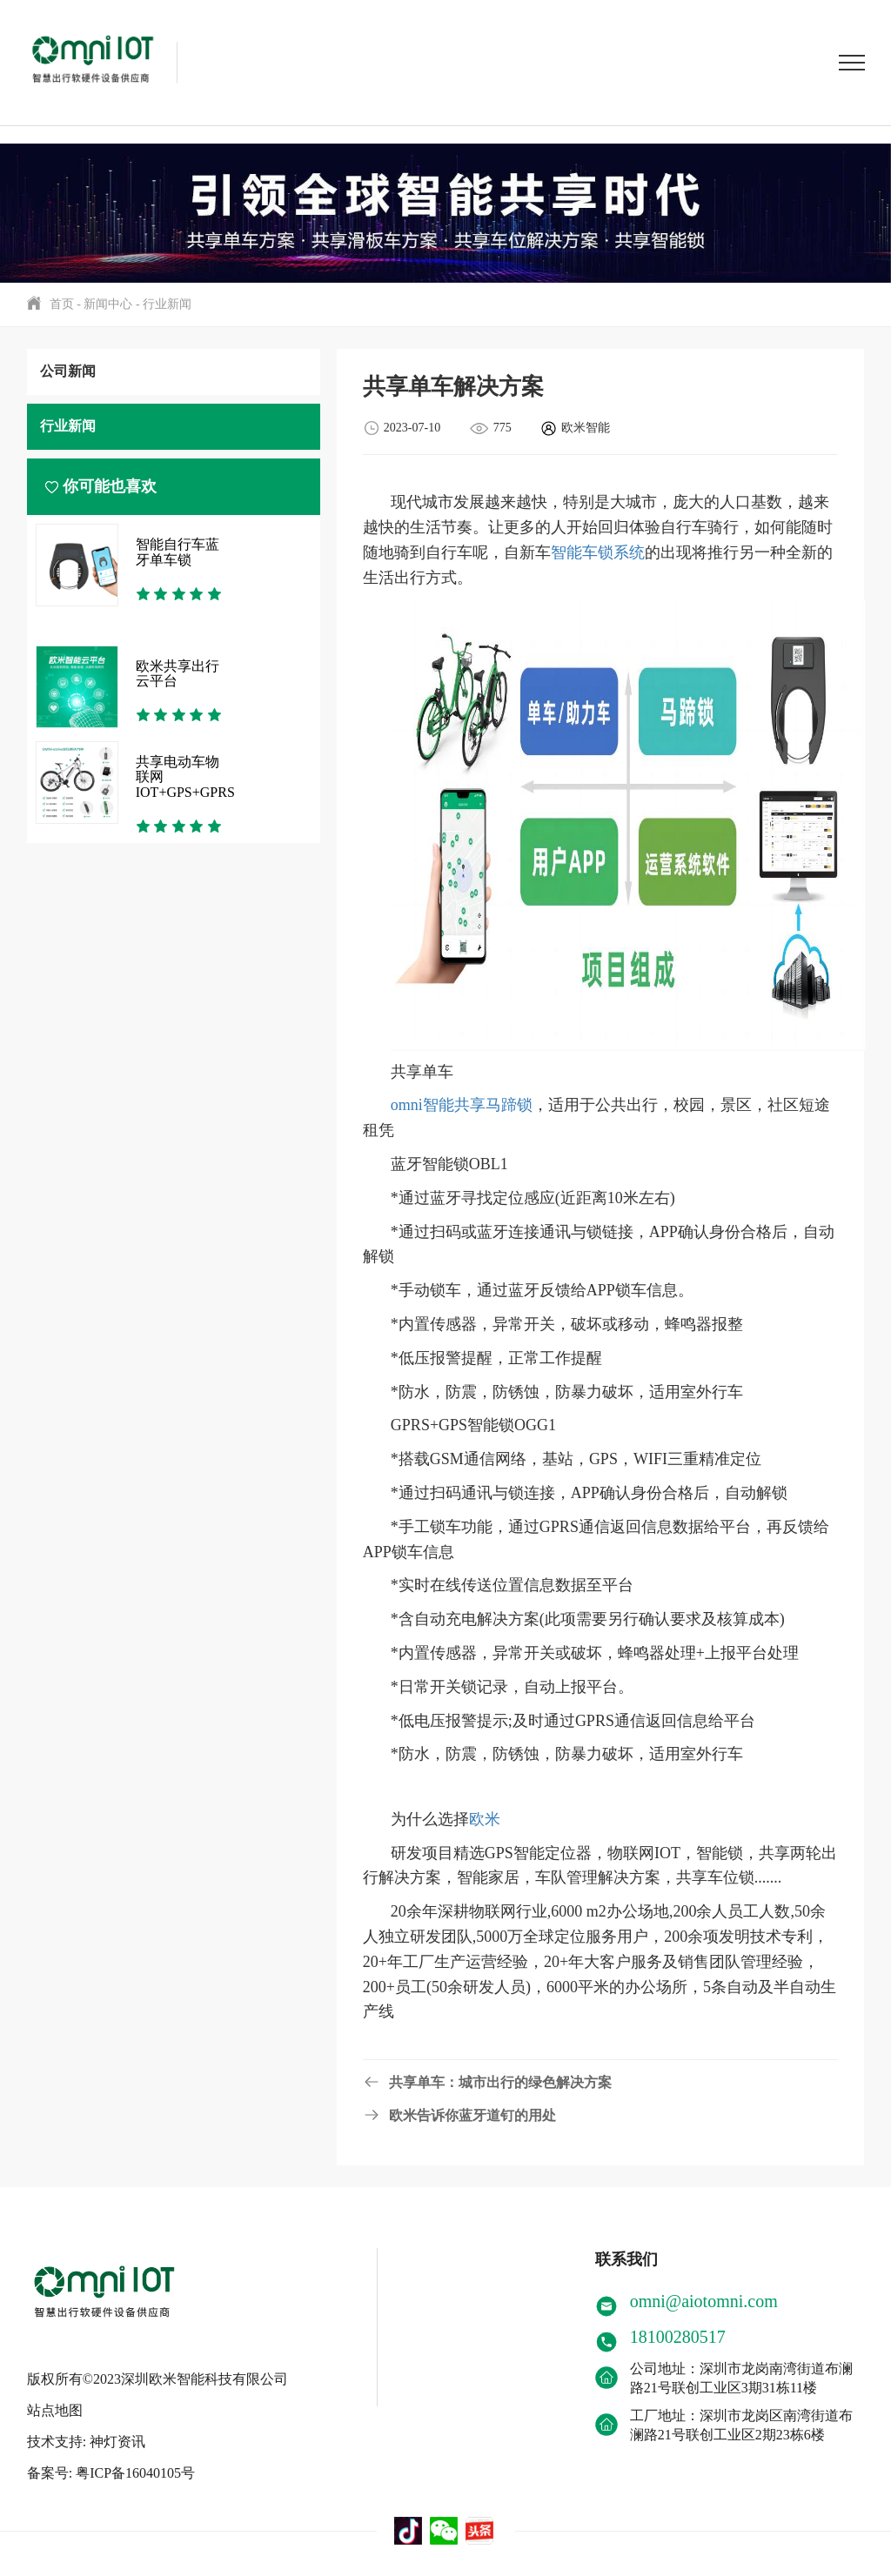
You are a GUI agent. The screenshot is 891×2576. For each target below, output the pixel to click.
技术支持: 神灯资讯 (86, 2433)
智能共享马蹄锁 (478, 1105)
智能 (566, 552)
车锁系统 (613, 552)
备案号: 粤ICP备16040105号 (111, 2465)
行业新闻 (167, 304)
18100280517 (678, 2336)
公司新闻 (68, 371)
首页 (62, 304)
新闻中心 (108, 304)
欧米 (484, 1819)
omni (407, 1105)
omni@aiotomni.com (704, 2301)
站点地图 (55, 2402)
